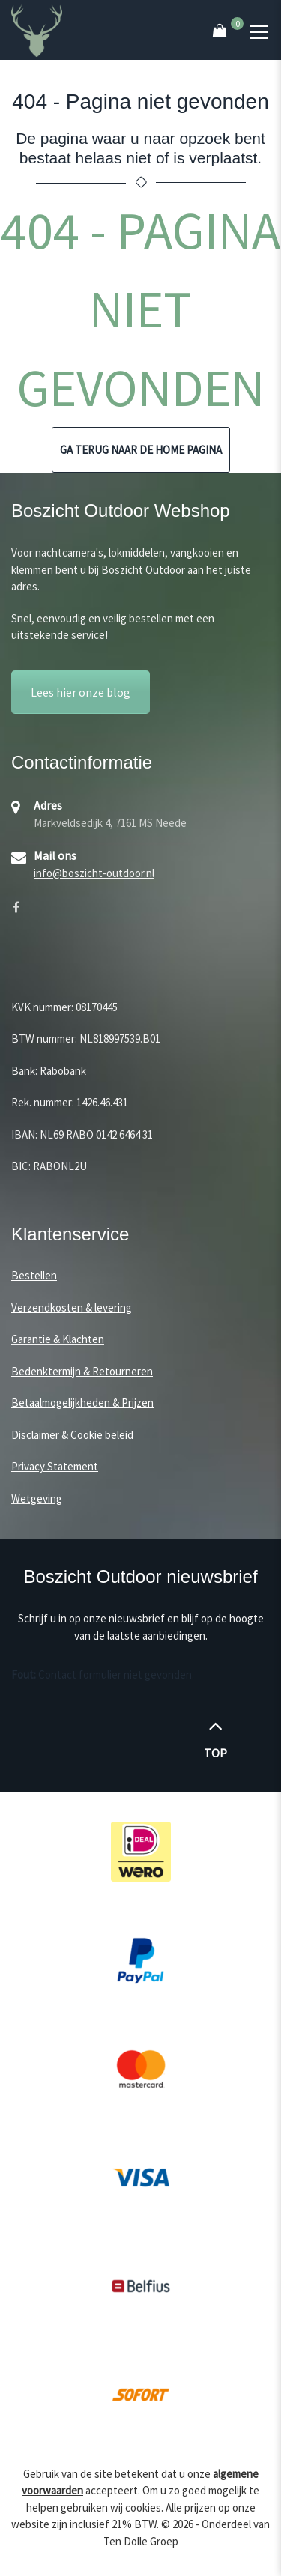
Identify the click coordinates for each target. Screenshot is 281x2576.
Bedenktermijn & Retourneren (82, 1371)
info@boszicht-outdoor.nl (94, 873)
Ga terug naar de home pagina (141, 450)
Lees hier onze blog (80, 692)
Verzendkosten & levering (71, 1307)
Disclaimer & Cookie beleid (72, 1435)
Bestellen (34, 1275)
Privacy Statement (54, 1466)
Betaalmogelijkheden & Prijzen (82, 1402)
